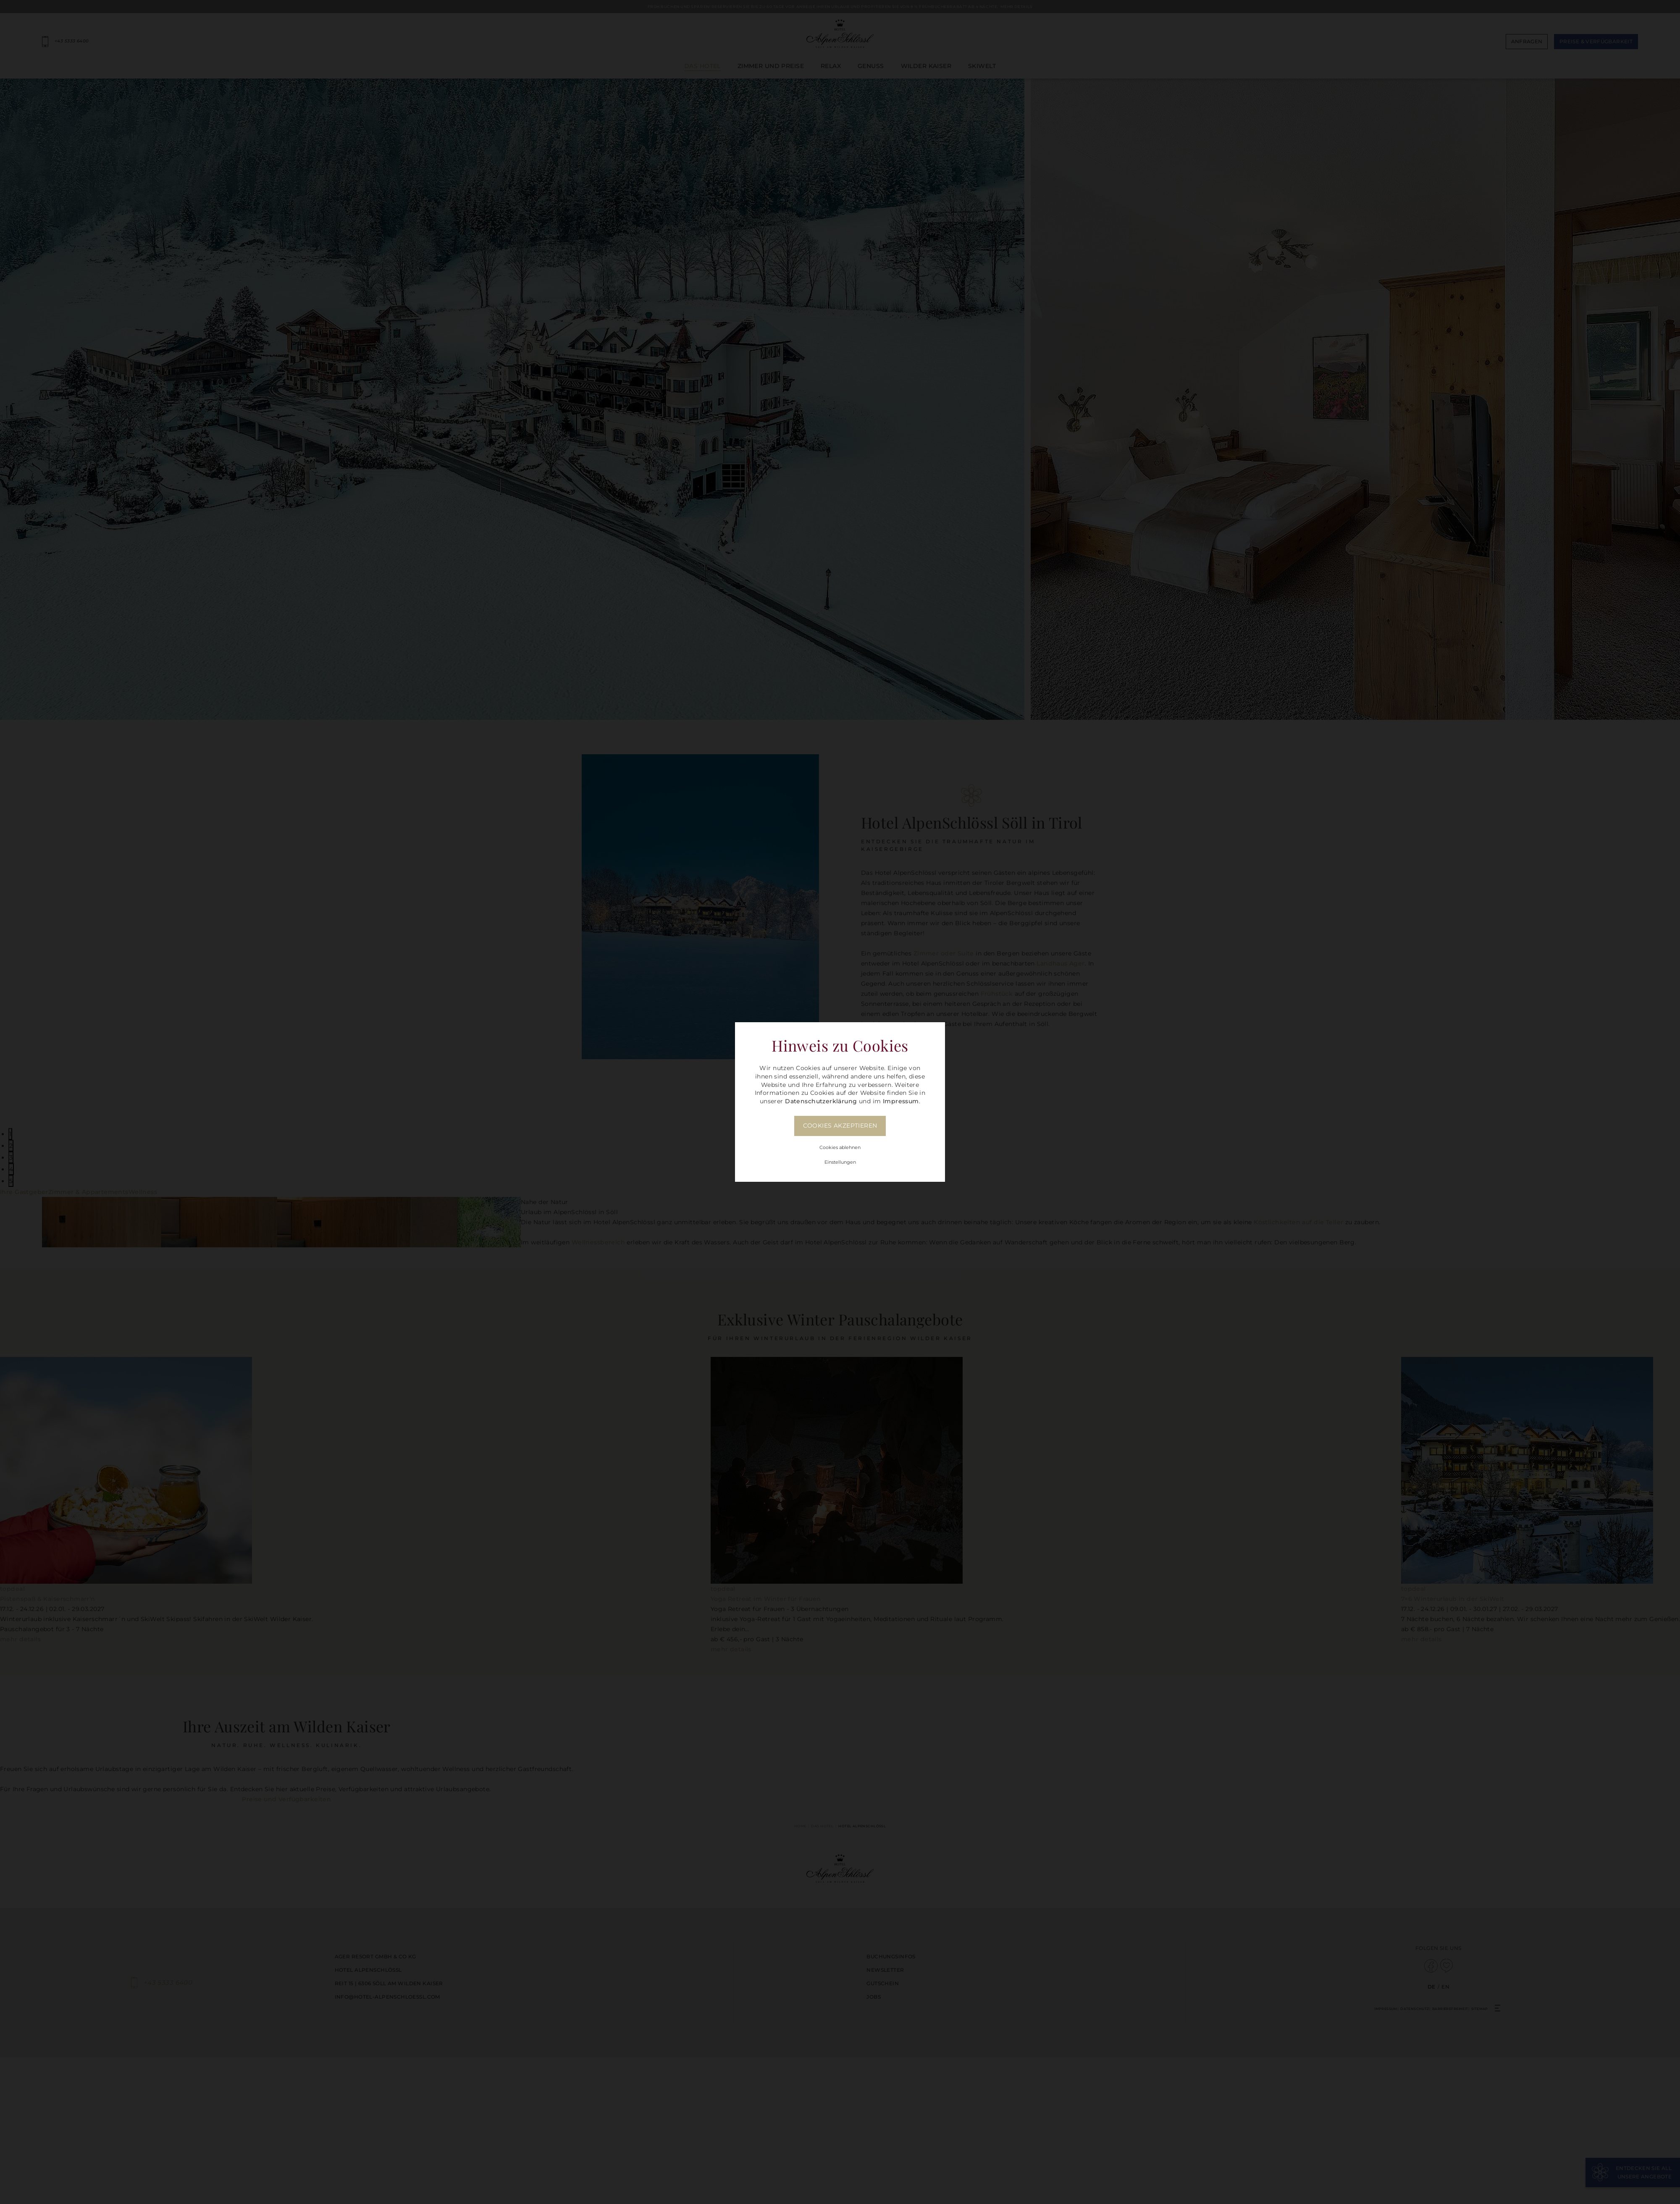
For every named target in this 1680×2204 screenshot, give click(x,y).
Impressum (901, 1101)
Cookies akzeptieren (840, 1125)
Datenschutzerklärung (821, 1101)
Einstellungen (840, 1162)
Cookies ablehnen (840, 1147)
